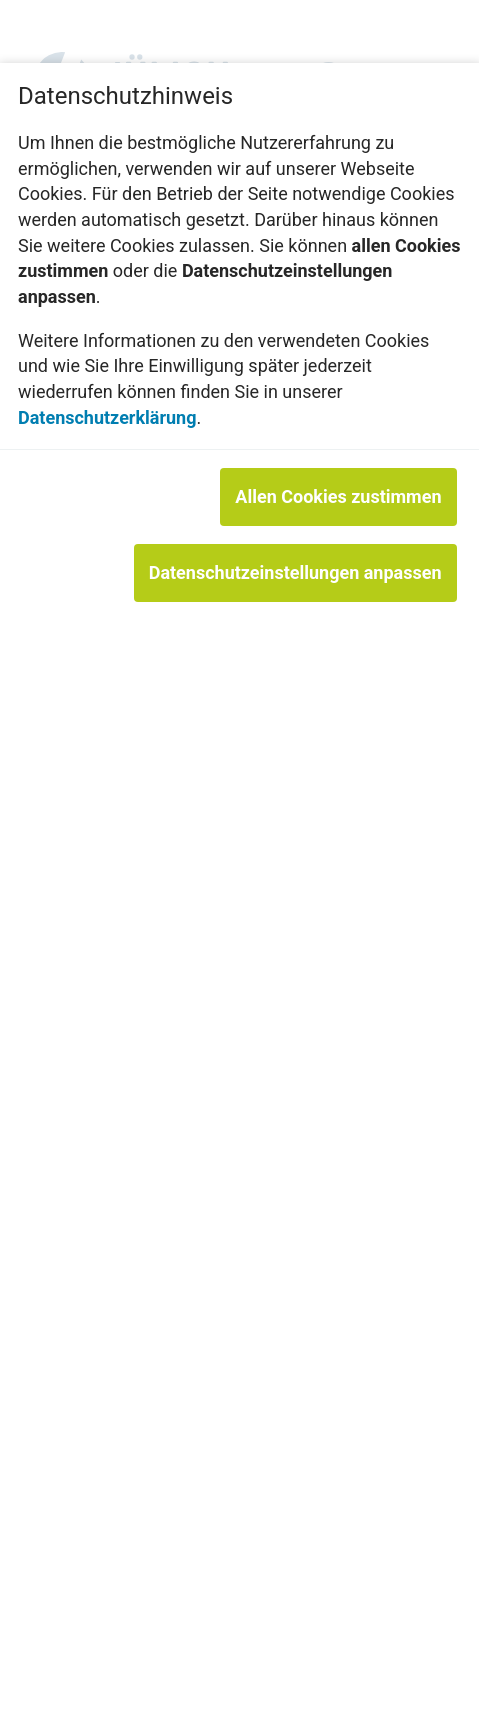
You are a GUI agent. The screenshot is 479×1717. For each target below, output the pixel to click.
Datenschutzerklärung (107, 417)
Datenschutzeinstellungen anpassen (295, 572)
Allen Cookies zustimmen (338, 496)
